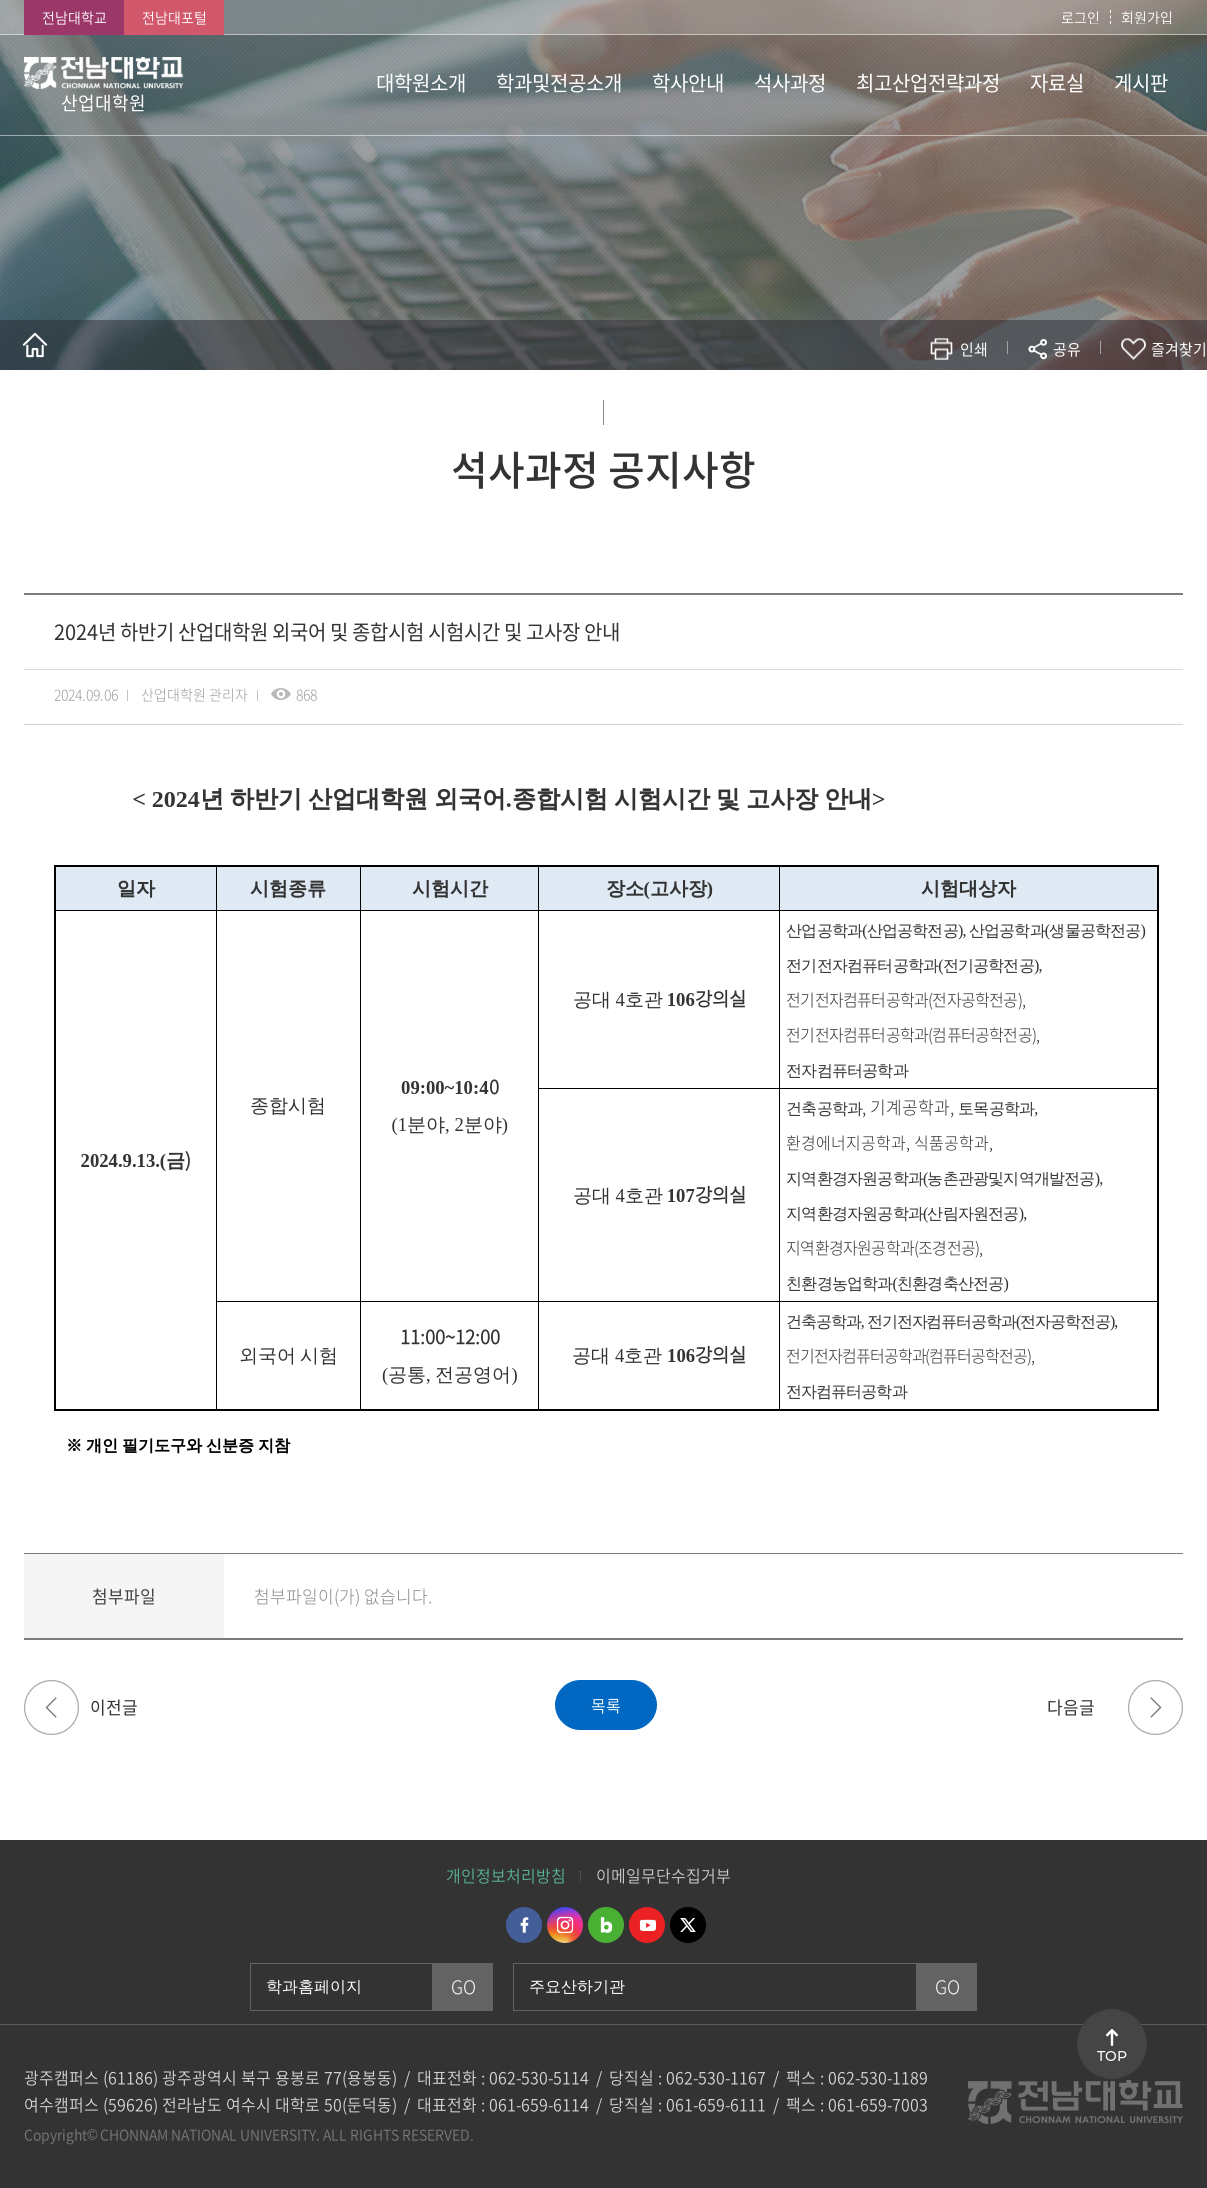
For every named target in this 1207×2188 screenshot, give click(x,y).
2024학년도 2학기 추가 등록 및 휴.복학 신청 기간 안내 (51, 1707)
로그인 (1080, 17)
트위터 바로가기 (688, 1925)
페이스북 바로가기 (524, 1925)
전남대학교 (74, 17)
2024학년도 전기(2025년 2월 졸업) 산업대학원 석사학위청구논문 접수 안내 (1155, 1707)
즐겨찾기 (1179, 349)
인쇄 (974, 349)
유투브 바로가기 (647, 1925)
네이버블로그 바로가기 (606, 1925)
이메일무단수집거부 (663, 1875)
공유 (1067, 349)
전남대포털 (174, 17)
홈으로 (35, 345)
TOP (1112, 2056)
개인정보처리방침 (506, 1875)
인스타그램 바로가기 (565, 1925)
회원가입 (1147, 17)
